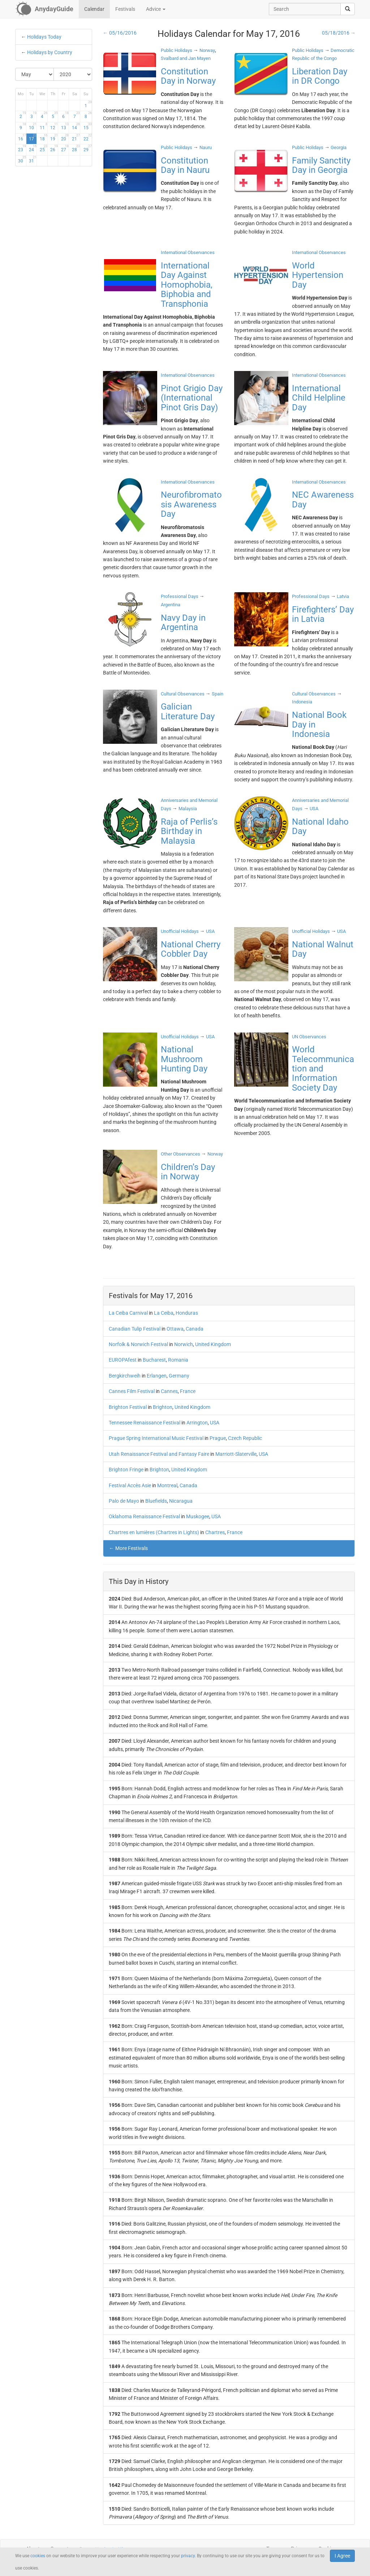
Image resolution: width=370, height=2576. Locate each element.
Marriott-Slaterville (236, 1454)
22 (87, 137)
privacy (188, 2555)
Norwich (183, 1344)
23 (22, 148)
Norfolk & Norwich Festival (138, 1344)
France (187, 1391)
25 (43, 148)
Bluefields (156, 1501)
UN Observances (309, 1036)
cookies (37, 2555)
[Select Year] (73, 74)
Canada (194, 1329)
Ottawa (175, 1329)
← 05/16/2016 (120, 33)
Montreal (167, 1485)
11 (43, 126)
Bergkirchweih (125, 1376)
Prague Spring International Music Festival (156, 1438)
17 (32, 137)
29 (87, 148)
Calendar (94, 9)
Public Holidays (176, 50)
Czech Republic (245, 1438)
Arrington (197, 1422)
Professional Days (179, 596)
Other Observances (180, 1154)
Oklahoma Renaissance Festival (144, 1516)
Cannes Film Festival (132, 1391)
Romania (178, 1360)
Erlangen (157, 1376)
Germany (179, 1376)
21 (76, 137)
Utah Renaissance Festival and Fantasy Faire (159, 1454)
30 (22, 159)
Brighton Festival (128, 1407)
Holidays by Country (49, 52)
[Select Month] (35, 74)
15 (87, 126)
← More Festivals (128, 1548)
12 (54, 126)
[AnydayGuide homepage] (44, 9)
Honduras (187, 1313)
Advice (155, 9)
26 (54, 148)
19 (54, 137)
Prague (218, 1438)
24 (32, 148)
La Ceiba (163, 1313)
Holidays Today (44, 37)
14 (76, 126)
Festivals (125, 9)
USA (214, 1422)
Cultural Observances (183, 694)
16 (22, 137)
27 (65, 148)
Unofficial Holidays (180, 931)
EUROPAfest (123, 1360)
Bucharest (154, 1360)
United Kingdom (213, 1344)
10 (32, 126)
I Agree (342, 2556)
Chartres (215, 1532)
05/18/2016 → (339, 33)
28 (76, 148)
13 (65, 126)
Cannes (169, 1391)
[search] (347, 9)
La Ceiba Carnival (128, 1313)
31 (32, 159)
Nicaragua (181, 1501)
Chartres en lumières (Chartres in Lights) (154, 1532)
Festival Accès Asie (130, 1485)
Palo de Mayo (124, 1501)
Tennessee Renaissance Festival (144, 1422)
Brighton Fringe (126, 1469)
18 (43, 137)
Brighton (162, 1407)
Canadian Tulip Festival (134, 1329)
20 (65, 137)
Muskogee (197, 1516)
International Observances (188, 252)
